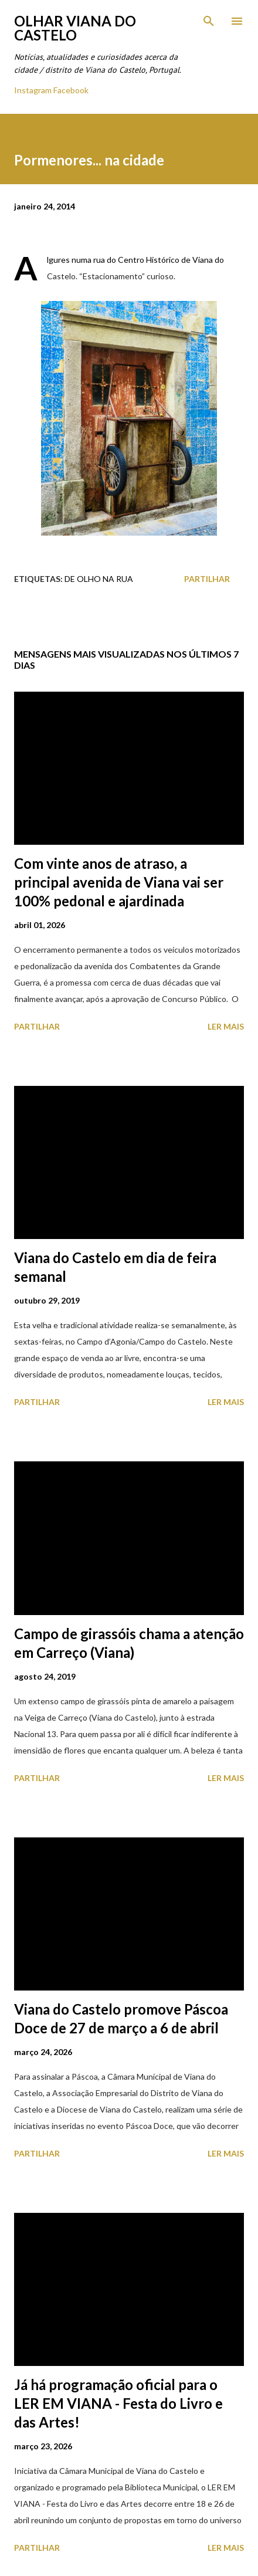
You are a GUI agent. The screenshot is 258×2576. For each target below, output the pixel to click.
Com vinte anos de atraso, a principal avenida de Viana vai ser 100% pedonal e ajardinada (118, 882)
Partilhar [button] (207, 579)
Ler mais (226, 1026)
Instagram (33, 90)
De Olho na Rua (98, 579)
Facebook (71, 90)
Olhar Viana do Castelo (75, 27)
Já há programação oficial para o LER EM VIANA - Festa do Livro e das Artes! (118, 2403)
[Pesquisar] (209, 21)
